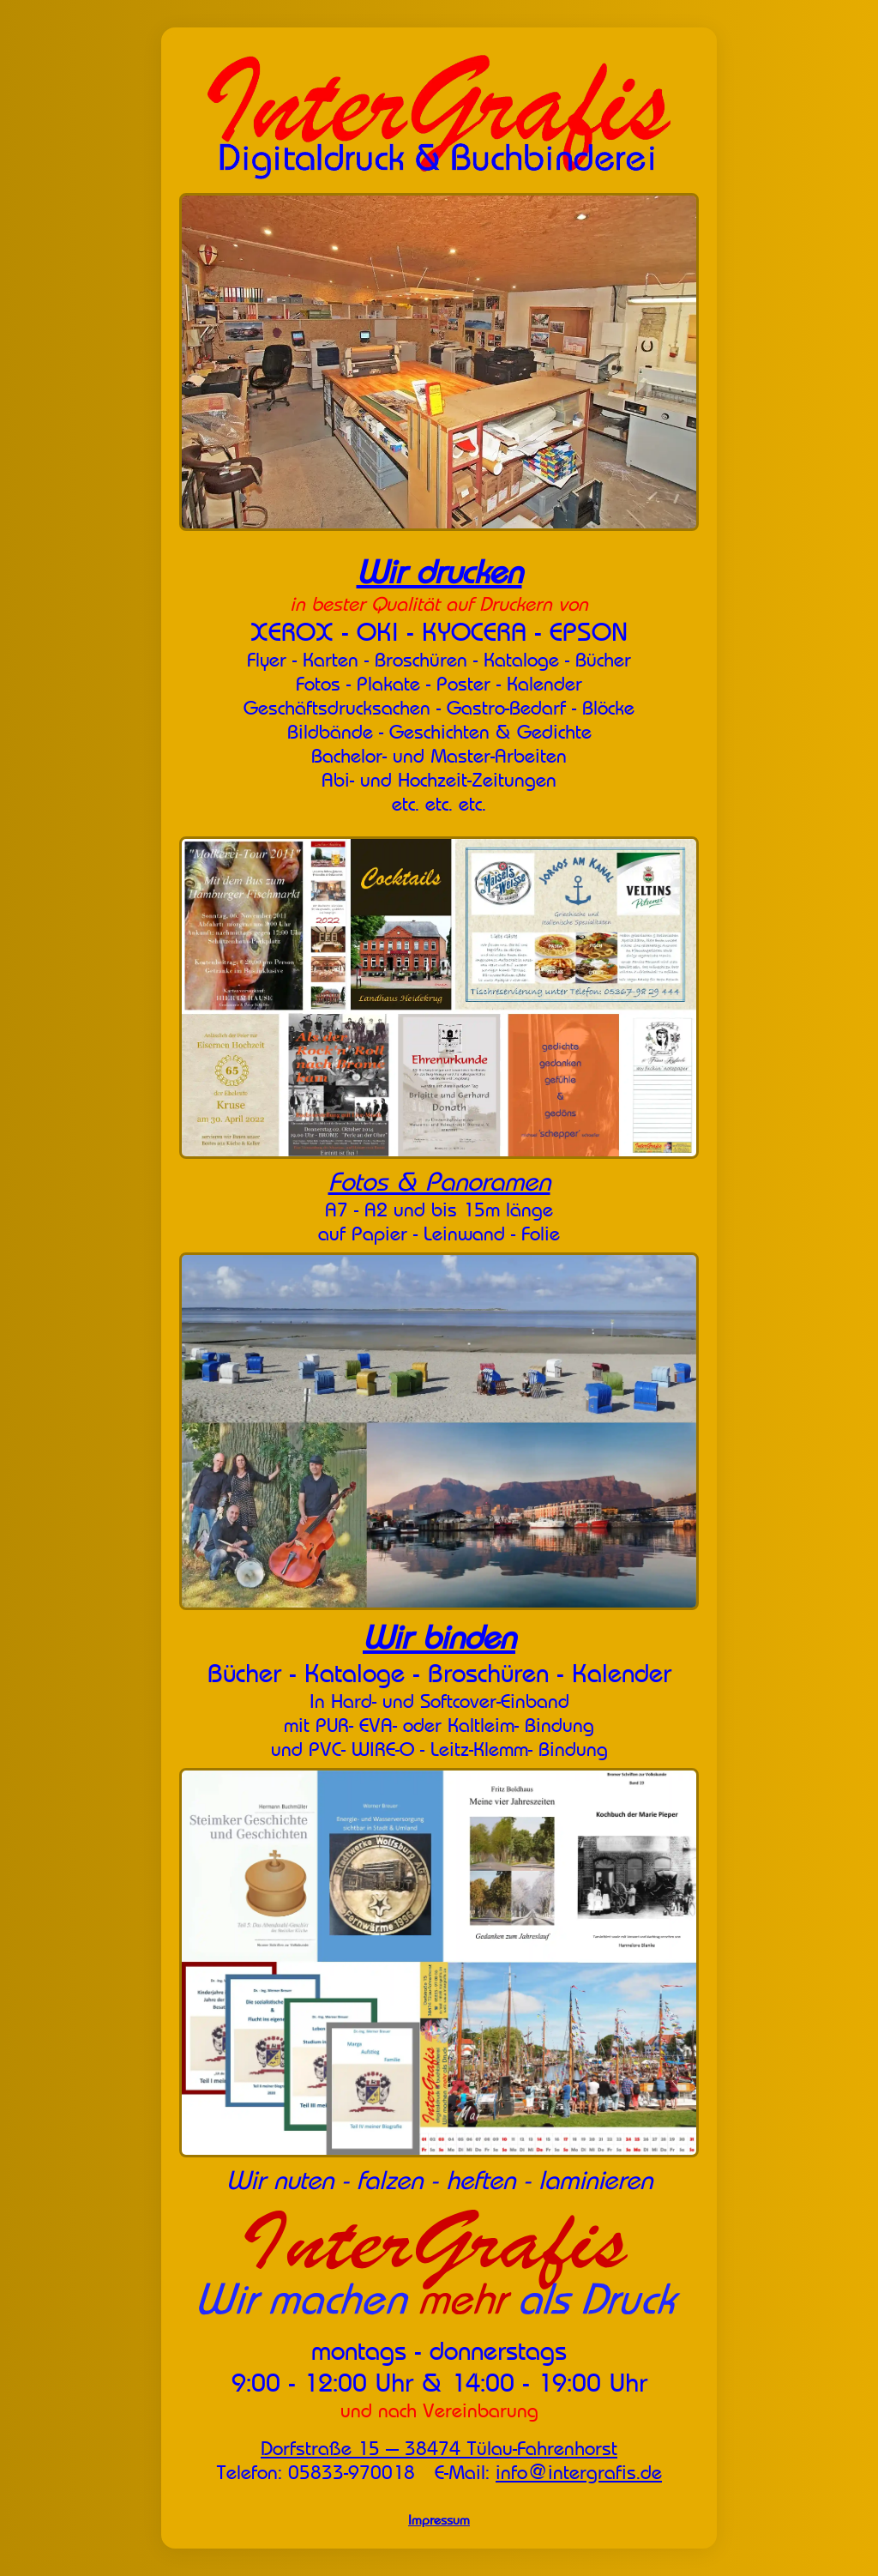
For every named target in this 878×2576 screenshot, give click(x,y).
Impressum (439, 2520)
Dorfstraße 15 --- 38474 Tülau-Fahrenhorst (439, 2448)
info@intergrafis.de (579, 2472)
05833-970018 (351, 2472)
